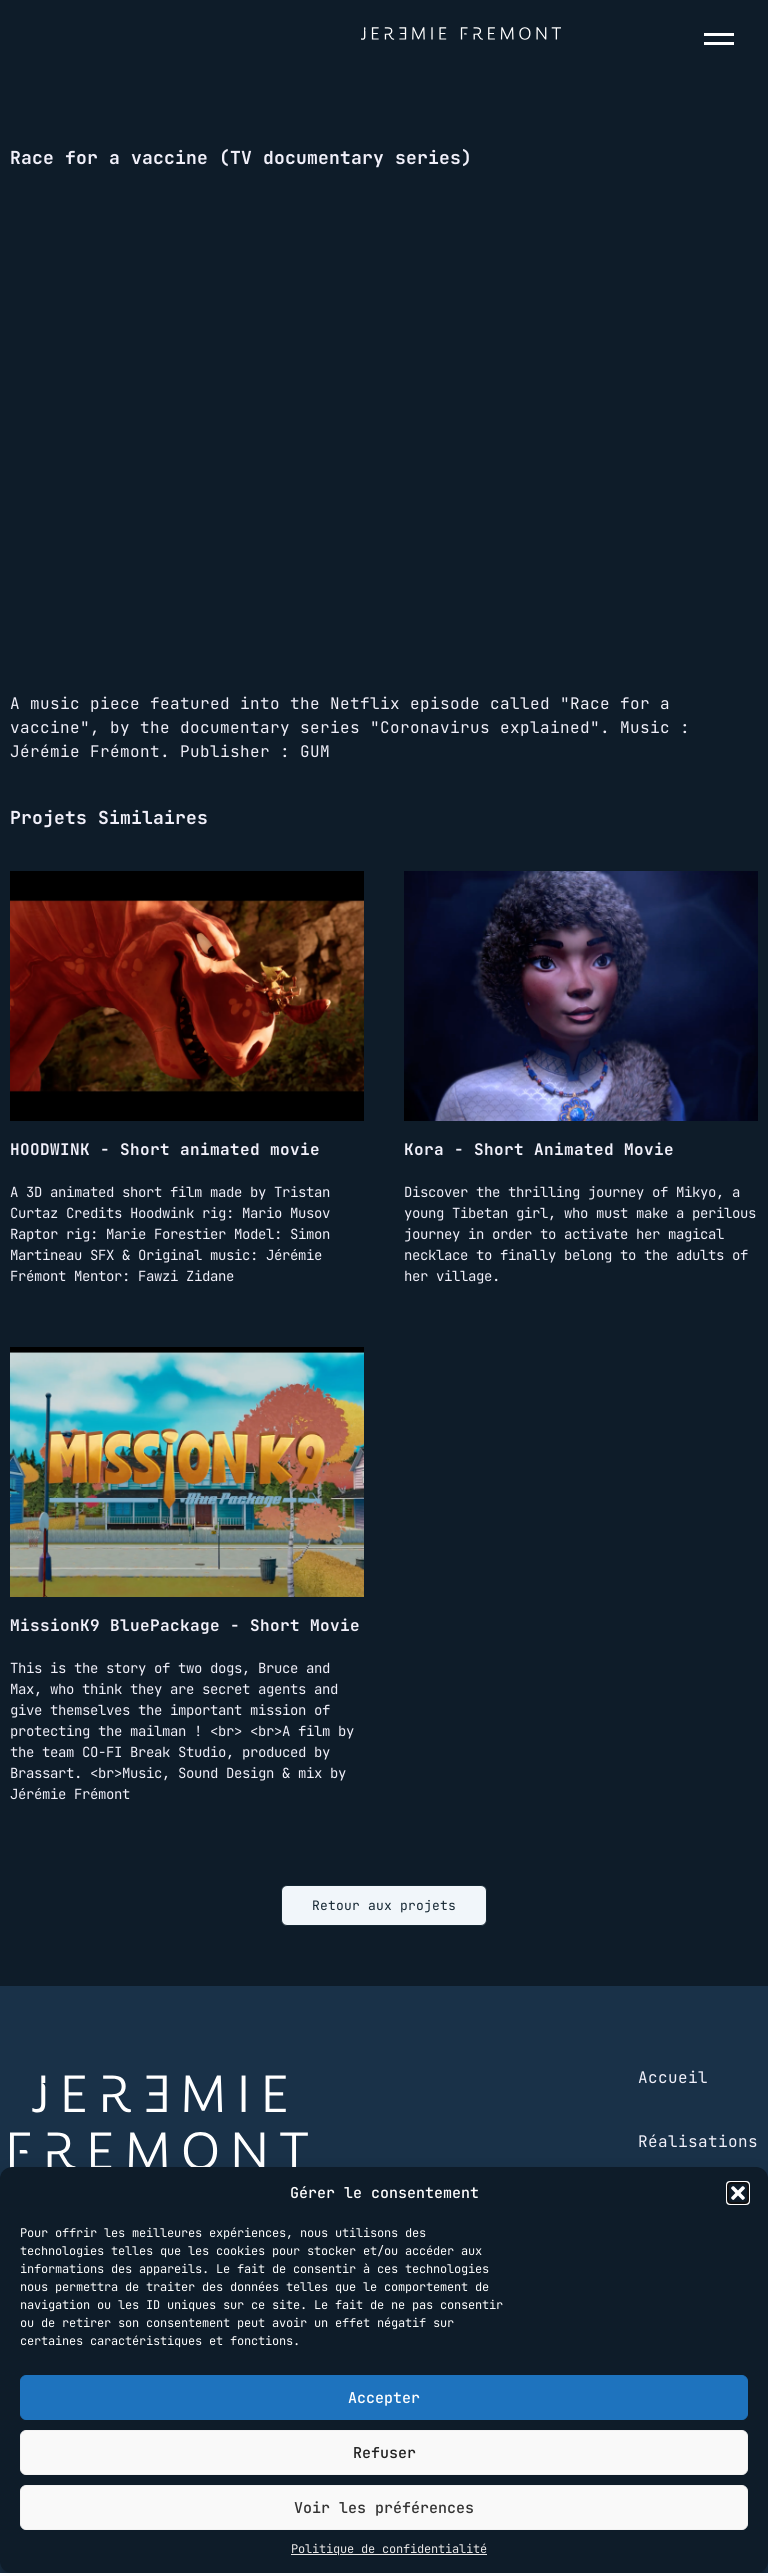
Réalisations (698, 2141)
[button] (738, 2193)
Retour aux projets (384, 1905)
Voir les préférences (384, 2508)
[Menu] (723, 39)
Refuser (384, 2453)
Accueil (673, 2077)
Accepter (384, 2398)
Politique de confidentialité (389, 2549)
